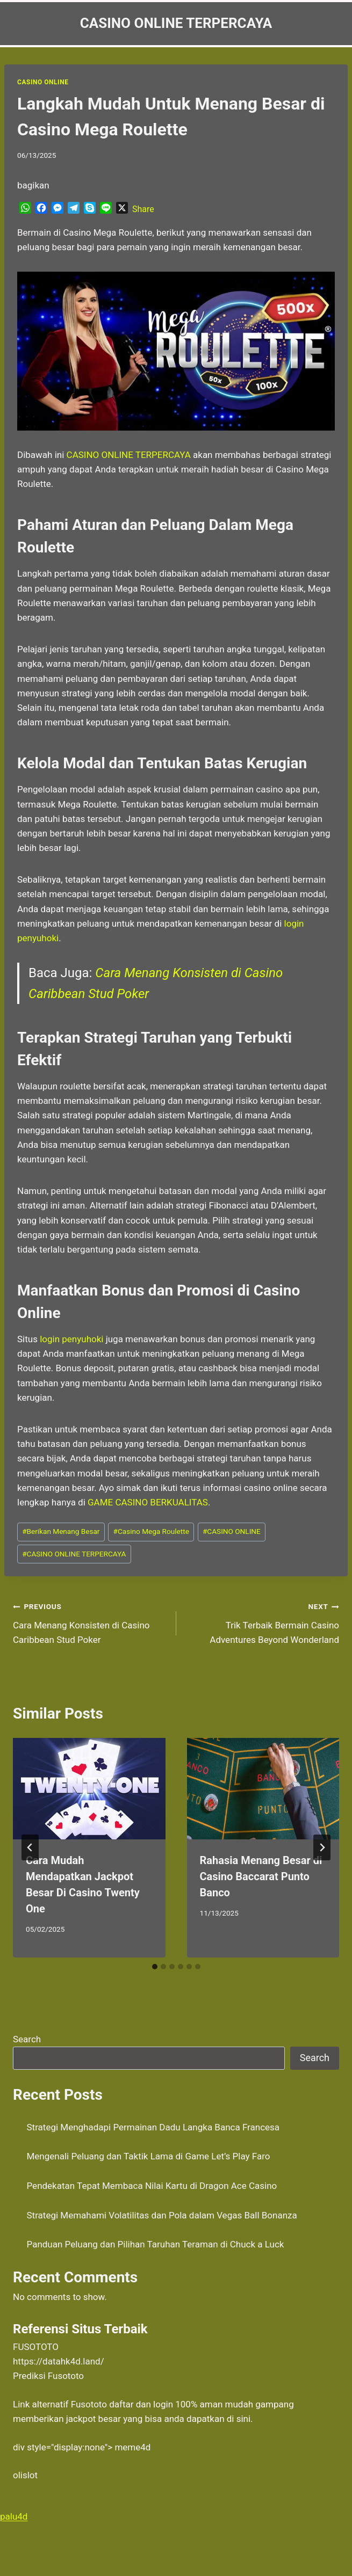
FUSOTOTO (36, 2346)
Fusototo (89, 2404)
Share (143, 209)
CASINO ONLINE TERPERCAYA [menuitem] (129, 454)
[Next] (322, 1847)
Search (27, 2039)
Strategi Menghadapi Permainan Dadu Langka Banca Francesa (153, 2127)
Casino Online (42, 82)
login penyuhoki (71, 1339)
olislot (25, 2475)
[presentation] (89, 1788)
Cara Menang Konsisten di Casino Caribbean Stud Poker (90, 1622)
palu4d (13, 2516)
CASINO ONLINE (232, 1531)
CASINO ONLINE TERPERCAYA (74, 1553)
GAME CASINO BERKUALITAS (148, 1502)
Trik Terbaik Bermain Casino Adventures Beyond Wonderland (262, 1622)
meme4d (132, 2447)
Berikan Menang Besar (60, 1531)
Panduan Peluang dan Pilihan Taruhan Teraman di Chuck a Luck (155, 2244)
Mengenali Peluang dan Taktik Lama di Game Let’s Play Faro (148, 2156)
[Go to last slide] (30, 1847)
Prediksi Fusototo (48, 2375)
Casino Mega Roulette (151, 1531)
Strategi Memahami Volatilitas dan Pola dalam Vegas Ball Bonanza (162, 2215)
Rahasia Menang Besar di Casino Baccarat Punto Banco (261, 1876)
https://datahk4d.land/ (58, 2361)
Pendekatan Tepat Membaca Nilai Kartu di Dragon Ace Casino (152, 2185)
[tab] (154, 1966)
